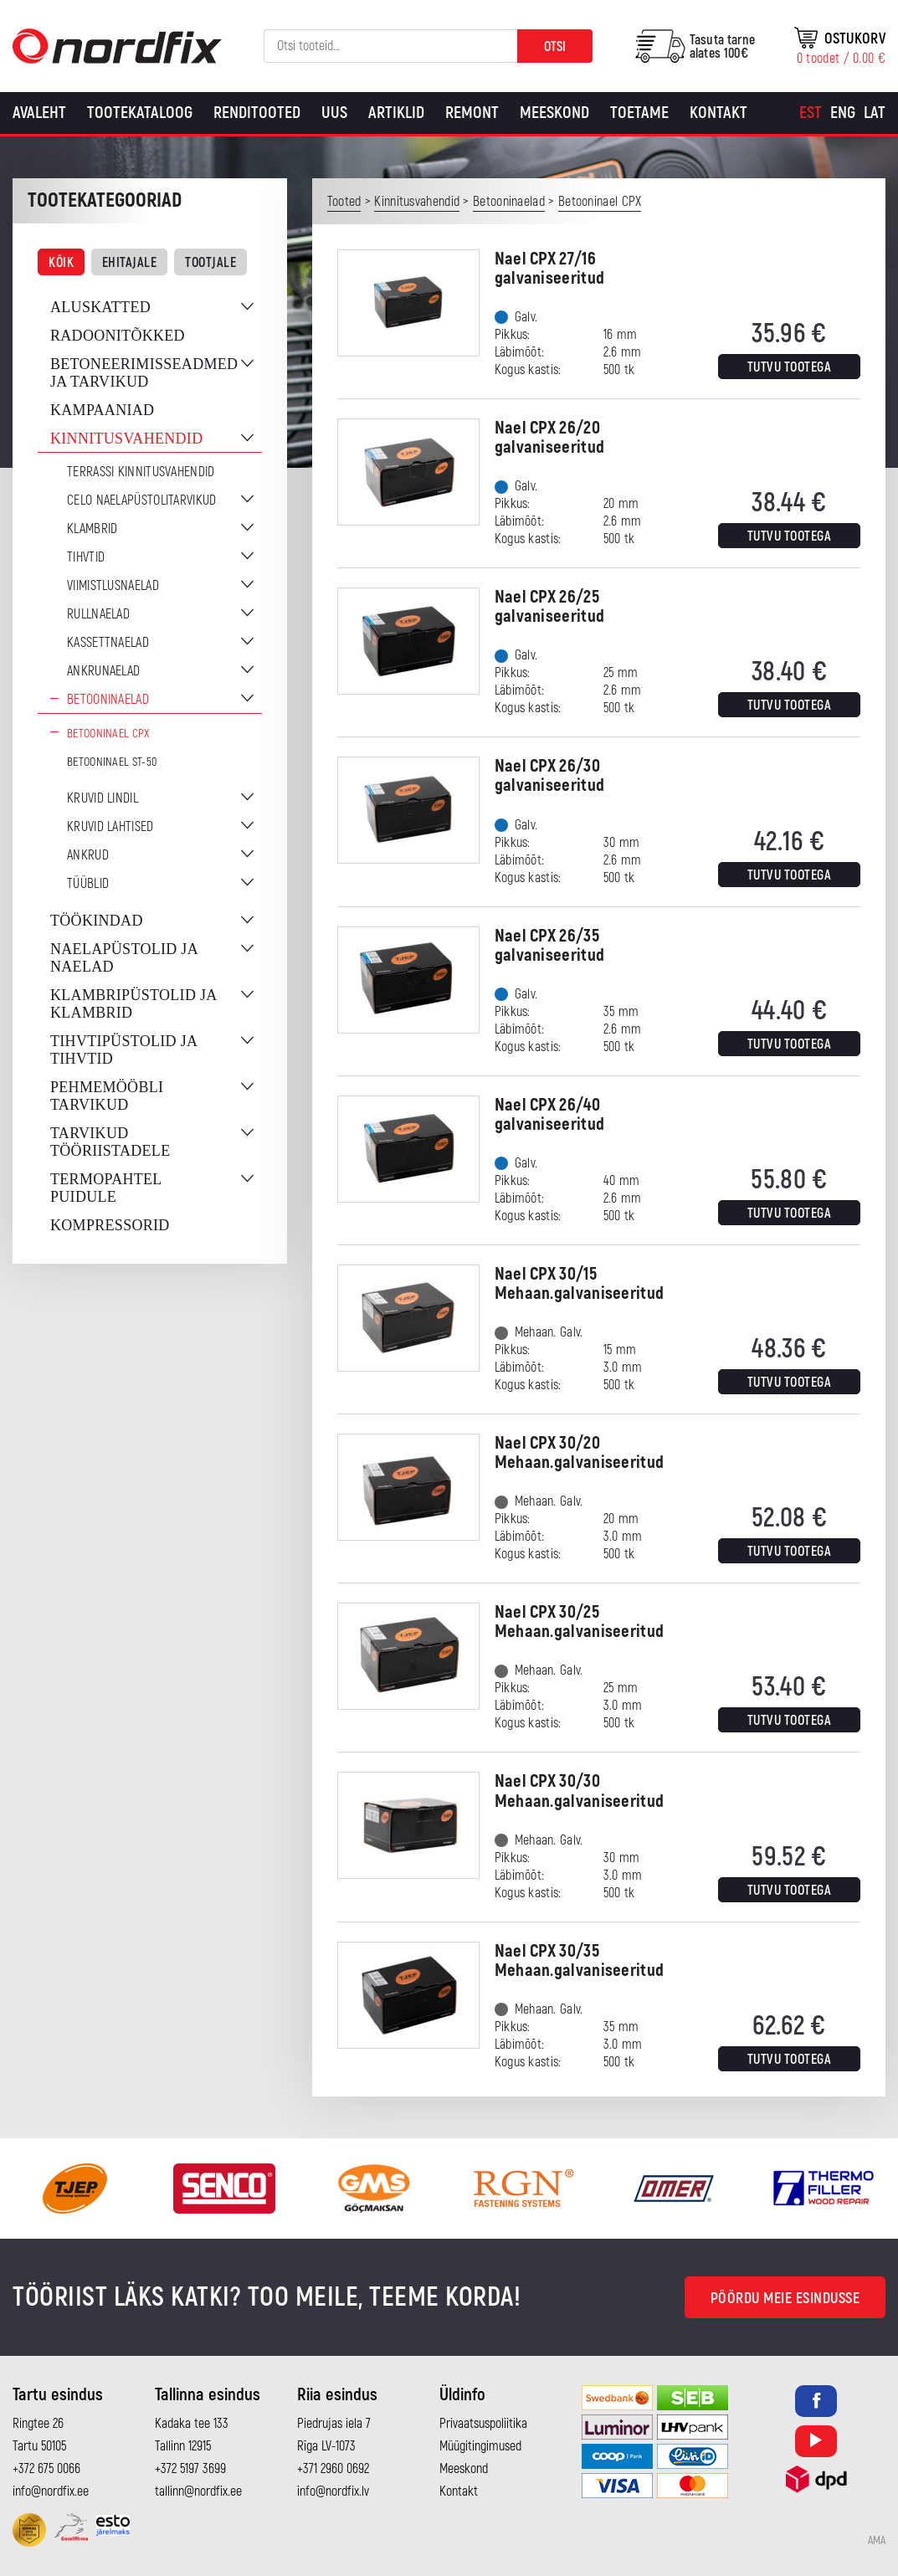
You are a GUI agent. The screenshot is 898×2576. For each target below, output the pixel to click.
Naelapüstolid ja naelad (124, 958)
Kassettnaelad (108, 642)
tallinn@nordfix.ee (198, 2491)
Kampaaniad (102, 410)
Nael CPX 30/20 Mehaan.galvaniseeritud (580, 1453)
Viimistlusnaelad (113, 585)
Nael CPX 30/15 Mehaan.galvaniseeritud (580, 1284)
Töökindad (96, 920)
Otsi (555, 46)
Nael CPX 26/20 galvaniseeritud (550, 438)
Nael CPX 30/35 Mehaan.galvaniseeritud (580, 1961)
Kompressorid (110, 1225)
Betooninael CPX (108, 733)
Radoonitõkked (117, 335)
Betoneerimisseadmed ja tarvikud (144, 373)
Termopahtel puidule (106, 1188)
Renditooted (256, 112)
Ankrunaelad (103, 671)
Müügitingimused (480, 2446)
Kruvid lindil (102, 798)
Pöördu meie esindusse (785, 2298)
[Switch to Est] (810, 113)
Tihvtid (86, 557)
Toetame (639, 112)
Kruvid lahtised (110, 826)
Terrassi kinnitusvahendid (141, 472)
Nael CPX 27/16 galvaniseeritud (550, 269)
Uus (334, 112)
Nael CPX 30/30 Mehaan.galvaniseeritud (580, 1791)
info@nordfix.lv (333, 2491)
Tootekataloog (139, 112)
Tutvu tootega (789, 367)
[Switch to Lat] (874, 113)
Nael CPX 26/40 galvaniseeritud (550, 1115)
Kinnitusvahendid (126, 438)
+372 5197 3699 (190, 2469)
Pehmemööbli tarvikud (106, 1096)
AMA (876, 2541)
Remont (472, 112)
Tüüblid (88, 883)
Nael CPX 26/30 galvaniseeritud (550, 776)
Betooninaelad (108, 699)
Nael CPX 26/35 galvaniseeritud (550, 946)
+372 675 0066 (46, 2469)
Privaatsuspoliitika (483, 2423)
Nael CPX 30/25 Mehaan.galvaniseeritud (580, 1622)
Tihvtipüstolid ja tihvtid (123, 1050)
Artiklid (396, 112)
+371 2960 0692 (333, 2469)
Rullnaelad (98, 614)
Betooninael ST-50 (112, 762)
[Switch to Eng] (842, 113)
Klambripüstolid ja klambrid (133, 1004)
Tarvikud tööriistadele (110, 1142)
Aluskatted (100, 307)
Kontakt (718, 112)
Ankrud (88, 855)
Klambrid (92, 529)
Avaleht (39, 112)
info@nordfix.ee (51, 2491)
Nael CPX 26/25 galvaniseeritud (550, 607)
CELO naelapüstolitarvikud (142, 500)
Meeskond (554, 112)
